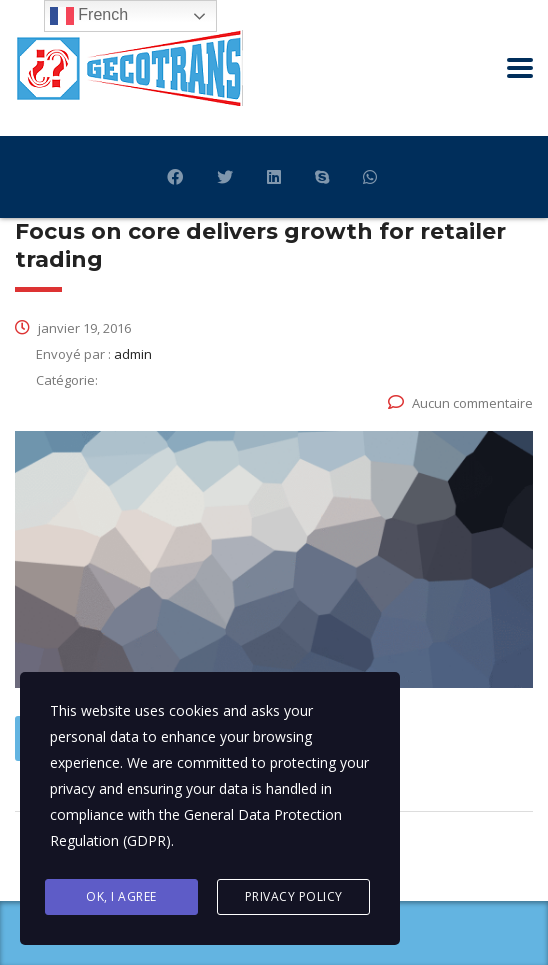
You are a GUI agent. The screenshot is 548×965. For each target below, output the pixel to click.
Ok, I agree (121, 896)
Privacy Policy (294, 896)
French (89, 16)
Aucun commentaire (460, 403)
